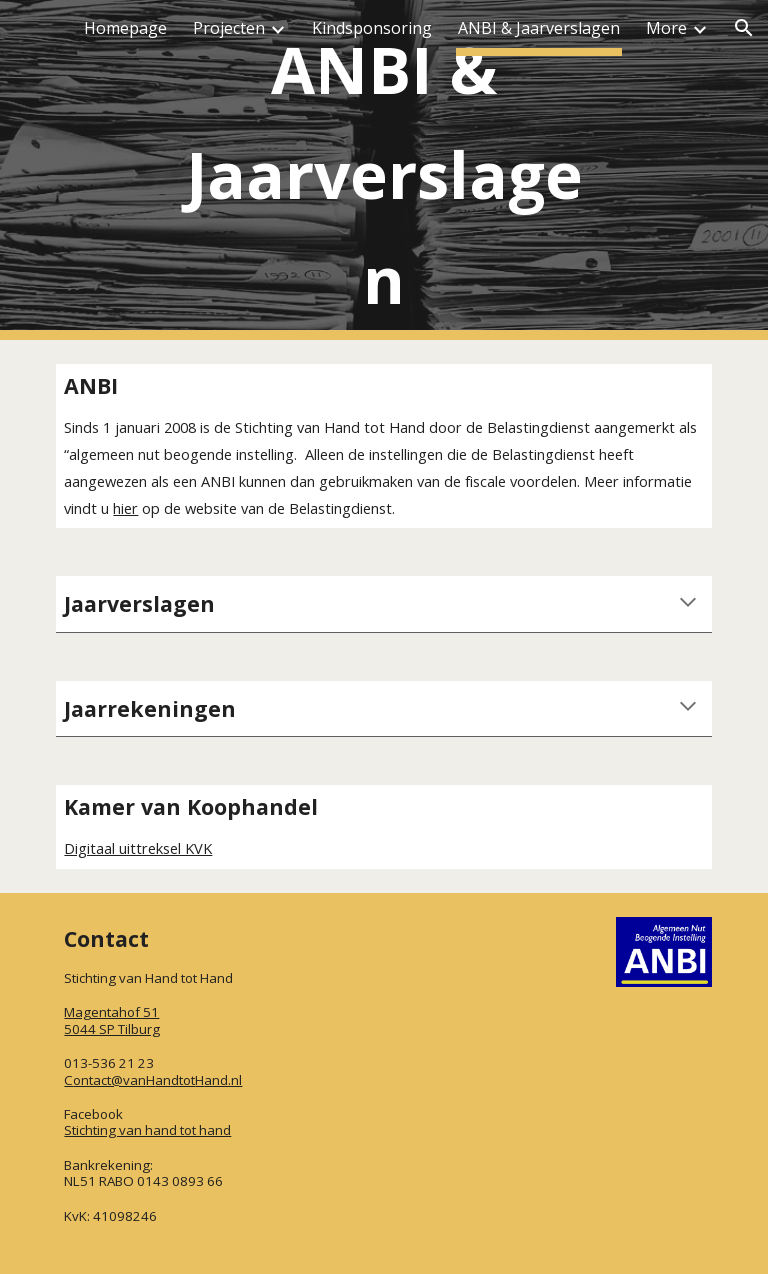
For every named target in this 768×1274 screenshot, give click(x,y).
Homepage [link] (125, 28)
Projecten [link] (229, 28)
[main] (383, 170)
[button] (744, 28)
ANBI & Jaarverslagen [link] (539, 28)
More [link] (666, 28)
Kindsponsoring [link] (372, 28)
